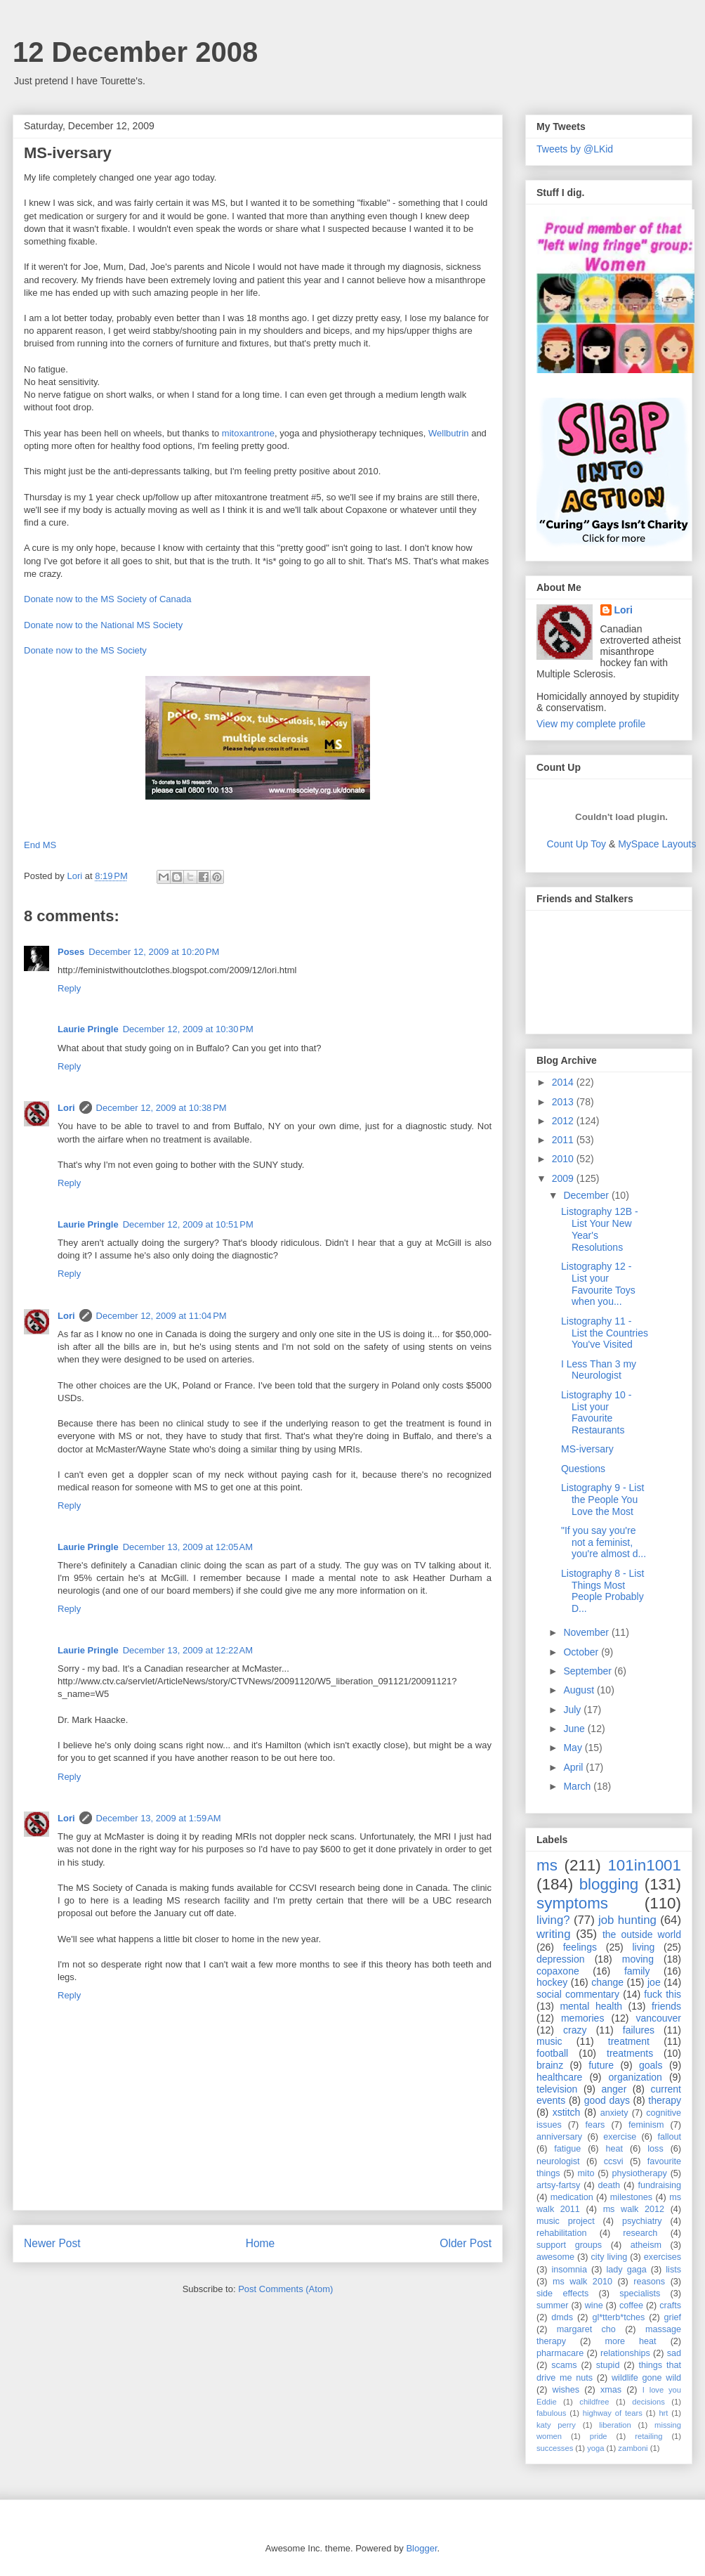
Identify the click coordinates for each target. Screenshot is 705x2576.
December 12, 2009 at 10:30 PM (188, 1029)
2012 (564, 1120)
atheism (646, 2245)
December (587, 1195)
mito (586, 2173)
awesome (555, 2257)
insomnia (569, 2270)
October (582, 1652)
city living (609, 2257)
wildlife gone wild (646, 2378)
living (643, 1947)
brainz (549, 2065)
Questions (583, 1468)
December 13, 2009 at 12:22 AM (188, 1650)
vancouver (658, 2018)
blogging (609, 1884)
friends (666, 2006)
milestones (631, 2197)
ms (547, 1865)
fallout (669, 2137)
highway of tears (613, 2413)
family (637, 1971)
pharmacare (560, 2353)
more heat (630, 2341)
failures (638, 2030)
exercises (662, 2257)
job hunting (627, 1920)
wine (594, 2305)
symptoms (572, 1903)
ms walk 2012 (633, 2209)
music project (565, 2221)
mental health (591, 2006)
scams (563, 2365)
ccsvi (614, 2161)
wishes (566, 2390)
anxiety (614, 2113)
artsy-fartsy (558, 2185)
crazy (574, 2030)
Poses (71, 952)
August (579, 1690)
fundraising (659, 2185)
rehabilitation (561, 2233)
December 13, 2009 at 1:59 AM (158, 1818)
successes (554, 2448)
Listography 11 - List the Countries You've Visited (604, 1333)
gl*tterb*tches (618, 2317)
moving (638, 1959)
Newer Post (52, 2243)
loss (655, 2149)
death (609, 2185)
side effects (562, 2293)
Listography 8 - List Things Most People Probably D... (602, 1591)
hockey (551, 1982)
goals (650, 2065)
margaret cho (586, 2329)
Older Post (466, 2243)
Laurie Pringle (88, 1029)
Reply (69, 988)
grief (673, 2317)
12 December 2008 (135, 52)
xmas (610, 2390)
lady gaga (627, 2270)
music (549, 2041)
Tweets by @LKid (574, 149)
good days (607, 2100)
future (601, 2065)
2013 (564, 1101)
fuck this (662, 1994)
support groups (569, 2245)
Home (260, 2243)
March (578, 1786)
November (587, 1632)
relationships (625, 2353)
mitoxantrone (248, 433)
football (552, 2053)
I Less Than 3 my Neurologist (598, 1369)
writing (553, 1934)
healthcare (559, 2077)
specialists (639, 2293)
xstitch (567, 2112)
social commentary (577, 1994)
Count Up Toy (577, 844)
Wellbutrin (448, 433)
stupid (608, 2365)
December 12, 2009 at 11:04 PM (161, 1315)
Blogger (421, 2548)
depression (560, 1959)
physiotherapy (639, 2173)
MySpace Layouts (657, 844)
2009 (564, 1178)
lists (673, 2270)
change (607, 1982)
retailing (648, 2436)
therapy (664, 2100)
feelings (580, 1947)
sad (674, 2353)
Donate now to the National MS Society (103, 625)
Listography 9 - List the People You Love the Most (602, 1499)
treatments (630, 2053)
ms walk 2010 (582, 2281)
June (575, 1728)
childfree (594, 2402)
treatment (629, 2041)
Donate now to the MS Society (85, 650)
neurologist (558, 2161)
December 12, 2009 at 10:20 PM (153, 952)
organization (635, 2077)
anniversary (559, 2137)
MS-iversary (587, 1449)
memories (582, 2018)
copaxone (557, 1971)
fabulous (551, 2413)
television (556, 2089)
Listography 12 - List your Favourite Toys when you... (598, 1284)
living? (553, 1920)
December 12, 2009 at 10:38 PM (161, 1107)
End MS (40, 845)
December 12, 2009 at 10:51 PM (188, 1224)
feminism (646, 2125)
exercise (619, 2137)
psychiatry (642, 2221)
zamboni (632, 2448)
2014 (564, 1082)
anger (614, 2089)
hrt (663, 2413)
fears (595, 2125)
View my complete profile (590, 723)
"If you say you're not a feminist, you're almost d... (603, 1542)
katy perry (556, 2425)
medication (572, 2197)
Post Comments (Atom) (285, 2289)
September (588, 1671)
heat (614, 2149)
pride (598, 2436)
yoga (595, 2448)
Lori (66, 1107)
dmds (562, 2317)
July (573, 1709)
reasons (649, 2281)
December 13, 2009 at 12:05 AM (188, 1547)
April (574, 1767)
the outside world (641, 1934)
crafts (670, 2305)
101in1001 (644, 1865)
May (573, 1747)
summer (552, 2305)
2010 (564, 1158)
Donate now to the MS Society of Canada (107, 599)
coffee (631, 2305)
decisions (648, 2402)
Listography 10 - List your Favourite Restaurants (596, 1412)
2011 (564, 1139)
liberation (615, 2425)
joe (654, 1982)
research (640, 2233)
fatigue (567, 2149)
